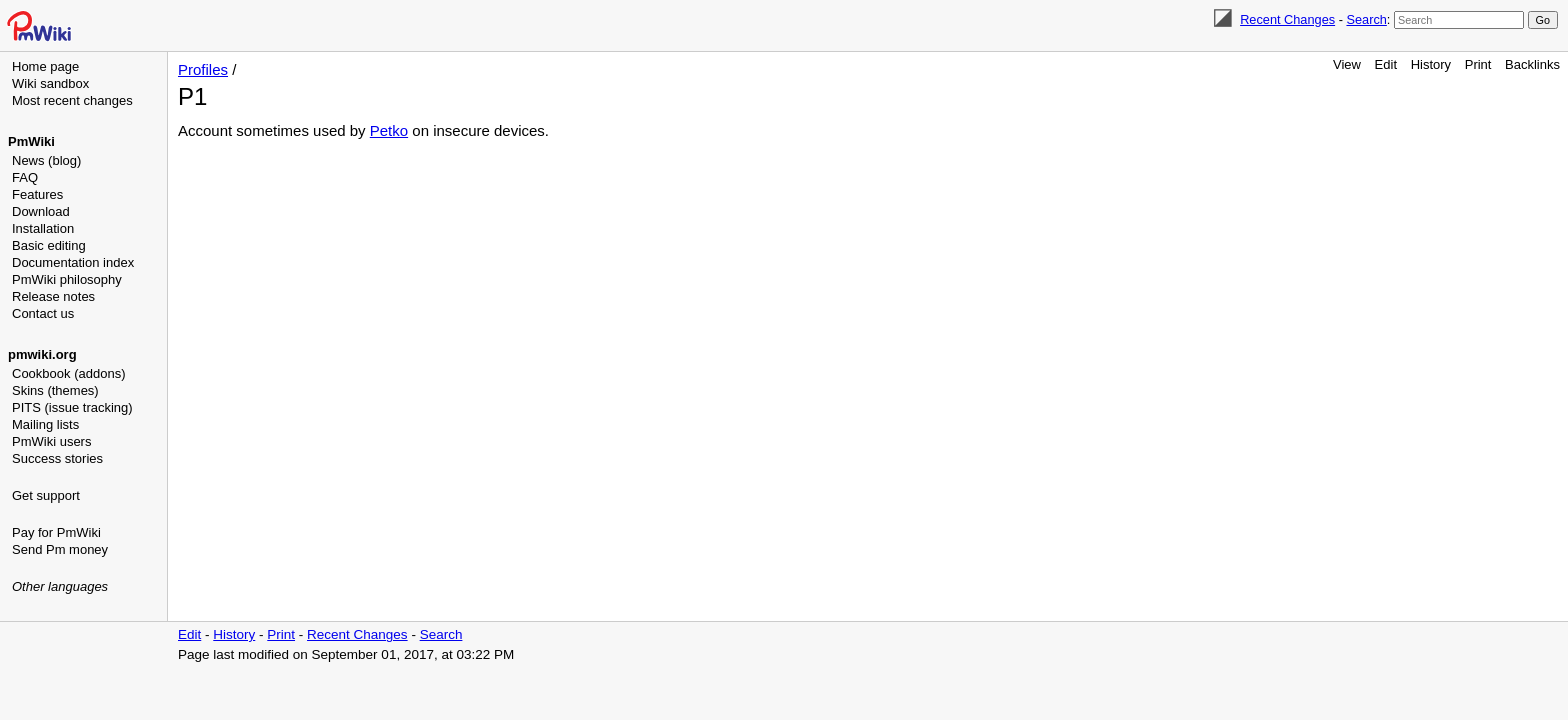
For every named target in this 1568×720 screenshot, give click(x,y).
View (1347, 64)
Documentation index (73, 262)
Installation (43, 228)
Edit (1386, 64)
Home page (45, 66)
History (1431, 64)
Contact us (43, 313)
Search (1366, 19)
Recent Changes (1287, 19)
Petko (389, 130)
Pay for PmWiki (56, 532)
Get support (46, 495)
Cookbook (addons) (68, 373)
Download (41, 211)
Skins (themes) (55, 390)
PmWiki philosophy (67, 279)
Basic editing (49, 245)
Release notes (53, 296)
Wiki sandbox (50, 83)
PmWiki (31, 141)
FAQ (25, 177)
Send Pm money (60, 549)
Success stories (57, 458)
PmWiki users (51, 441)
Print (1478, 64)
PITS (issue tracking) (72, 407)
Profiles (203, 69)
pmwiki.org (42, 354)
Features (37, 194)
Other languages (60, 586)
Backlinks (1532, 64)
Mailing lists (45, 424)
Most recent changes (72, 100)
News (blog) (46, 160)
